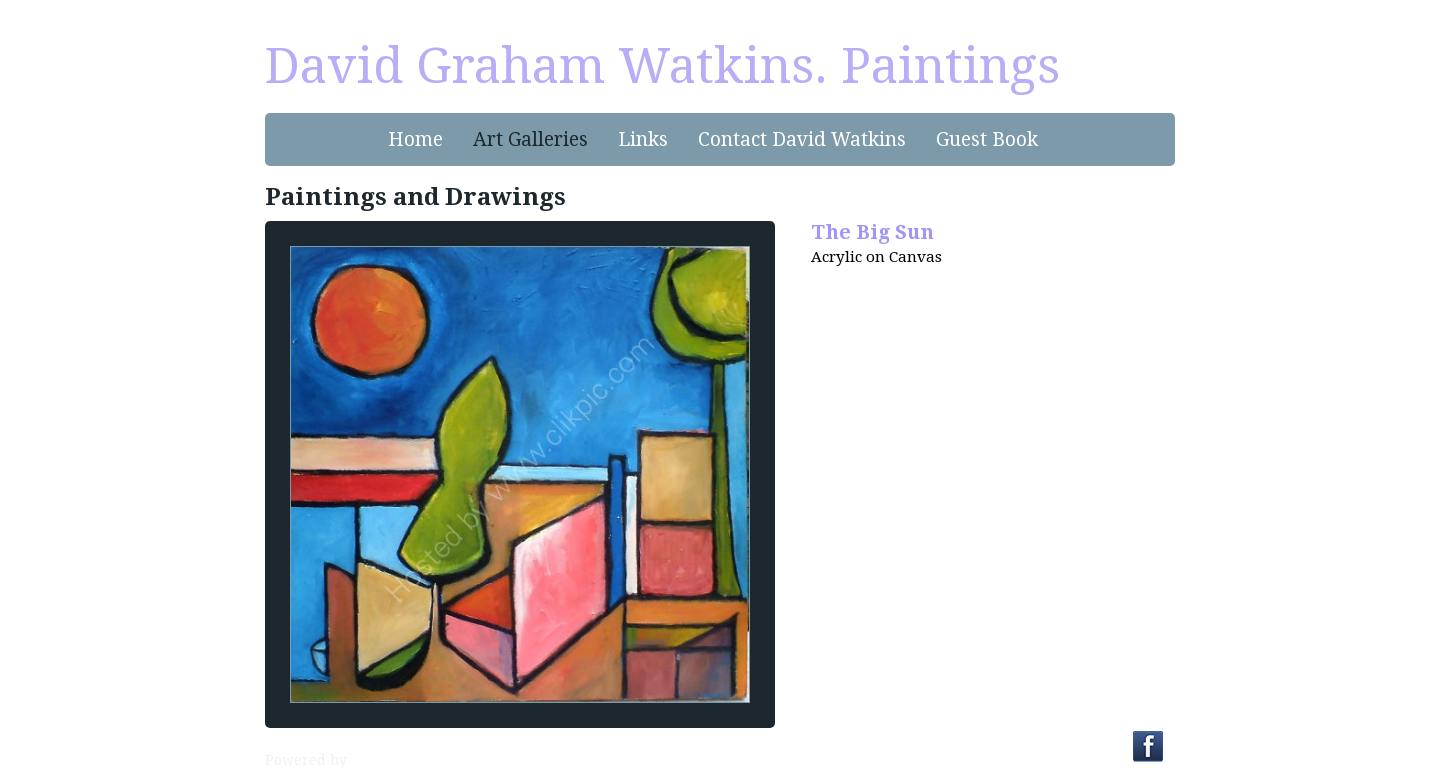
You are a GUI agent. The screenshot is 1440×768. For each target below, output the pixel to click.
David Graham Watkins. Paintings (662, 66)
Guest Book (987, 139)
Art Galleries (530, 139)
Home (415, 139)
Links (643, 139)
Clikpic (374, 760)
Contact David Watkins (802, 139)
